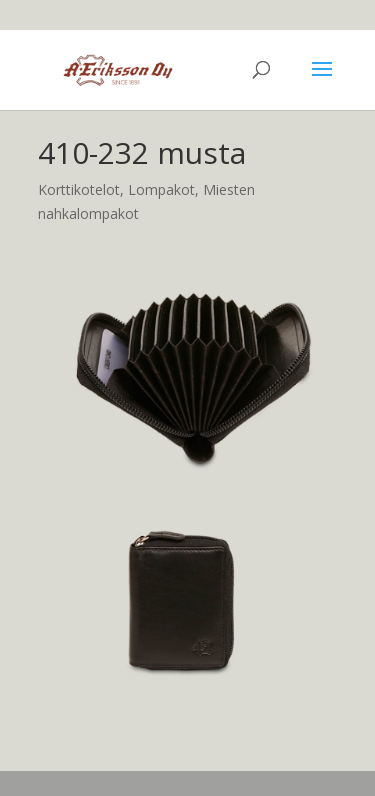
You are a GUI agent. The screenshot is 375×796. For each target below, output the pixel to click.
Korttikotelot (79, 189)
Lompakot (161, 189)
